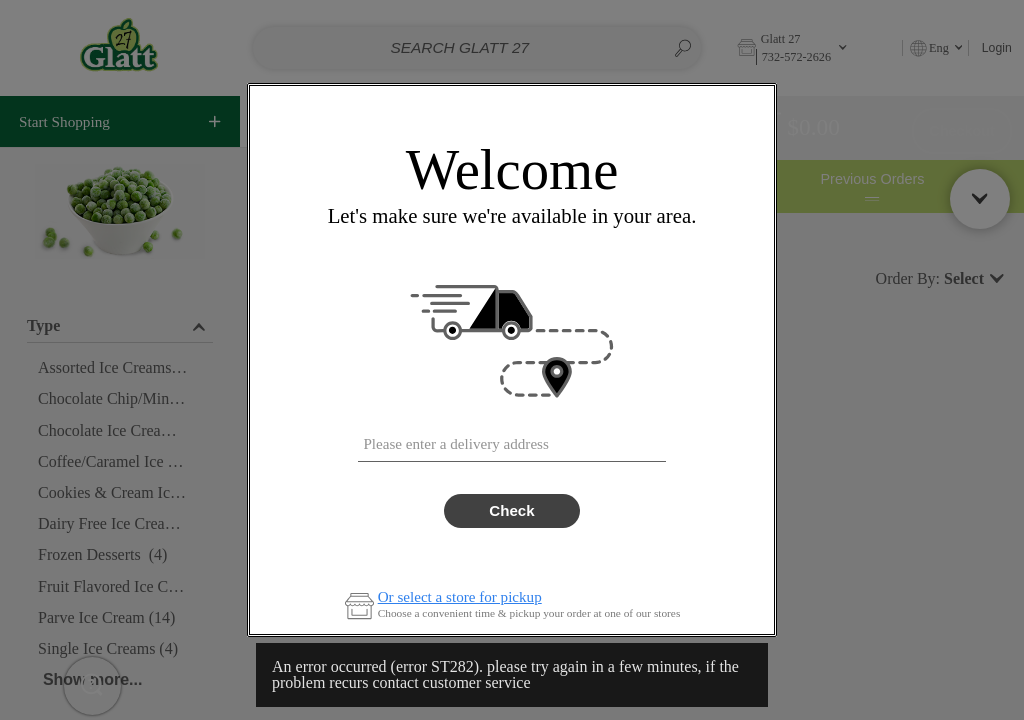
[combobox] (511, 440)
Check (511, 510)
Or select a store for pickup (460, 597)
